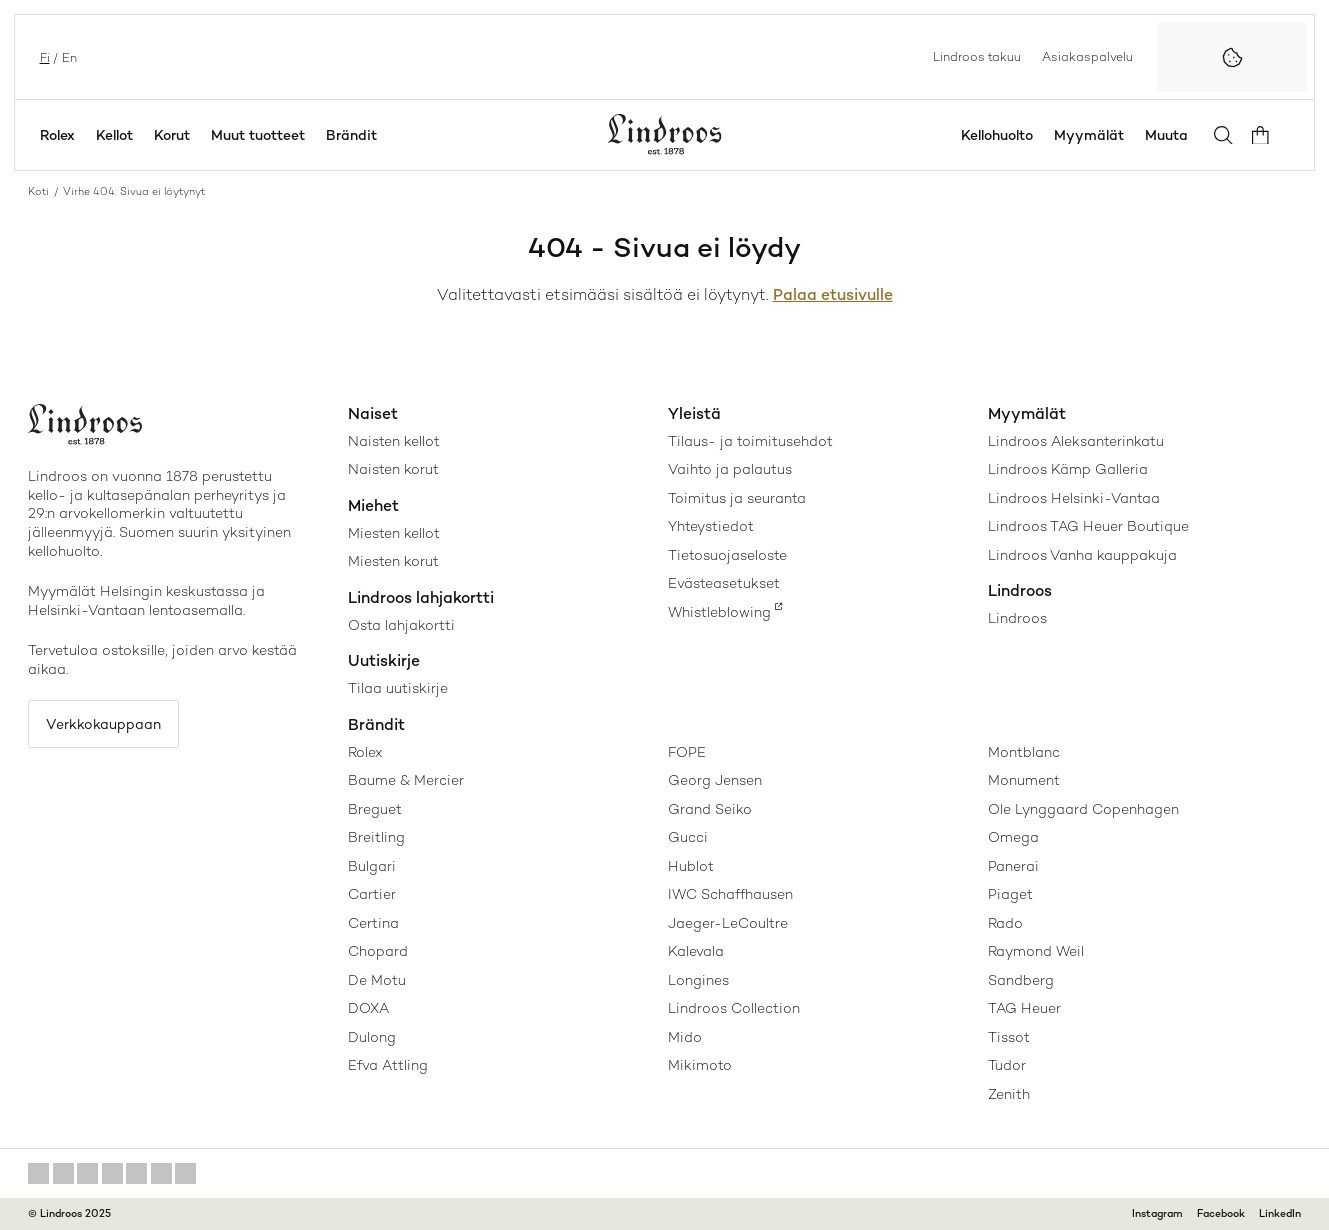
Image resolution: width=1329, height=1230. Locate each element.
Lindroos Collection (734, 1008)
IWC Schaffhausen (730, 894)
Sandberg (1021, 980)
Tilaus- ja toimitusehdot (750, 441)
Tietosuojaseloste (727, 555)
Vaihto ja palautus (730, 469)
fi (43, 56)
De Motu (377, 980)
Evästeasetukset (724, 583)
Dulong (372, 1037)
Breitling (376, 837)
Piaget (1010, 894)
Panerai (1013, 866)
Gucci (688, 837)
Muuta (1173, 135)
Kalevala (696, 951)
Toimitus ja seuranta (737, 498)
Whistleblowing (719, 612)
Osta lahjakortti (401, 625)
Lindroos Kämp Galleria (1068, 469)
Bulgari (372, 866)
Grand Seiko (710, 809)
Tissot (1009, 1037)
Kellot (114, 135)
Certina (373, 923)
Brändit (351, 135)
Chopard (378, 951)
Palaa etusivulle (833, 295)
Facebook (1221, 1213)
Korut (172, 135)
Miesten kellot (394, 533)
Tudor (1007, 1065)
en (67, 56)
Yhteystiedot (711, 526)
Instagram (1157, 1213)
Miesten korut (393, 561)
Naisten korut (393, 469)
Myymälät (1096, 135)
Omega (1013, 837)
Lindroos (1017, 618)
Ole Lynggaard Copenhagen (1083, 809)
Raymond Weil (1036, 951)
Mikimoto (700, 1065)
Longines (698, 980)
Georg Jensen (715, 780)
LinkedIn (1280, 1213)
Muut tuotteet (258, 135)
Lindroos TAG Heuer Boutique (1088, 526)
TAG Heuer (1024, 1008)
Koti (38, 191)
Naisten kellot (394, 441)
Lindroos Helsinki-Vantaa (1074, 498)
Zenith (1009, 1094)
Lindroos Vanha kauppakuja (1082, 555)
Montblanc (1024, 752)
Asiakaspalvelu (1087, 56)
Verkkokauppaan (107, 725)
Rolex (57, 135)
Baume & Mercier (406, 780)
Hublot (691, 866)
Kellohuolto (1004, 135)
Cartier (372, 894)
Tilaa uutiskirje (398, 688)
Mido (685, 1037)
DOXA (368, 1008)
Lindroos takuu (977, 56)
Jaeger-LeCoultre (728, 923)
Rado (1005, 923)
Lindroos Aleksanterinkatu (1076, 441)
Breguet (375, 809)
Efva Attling (388, 1065)
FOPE (687, 752)
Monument (1024, 780)
